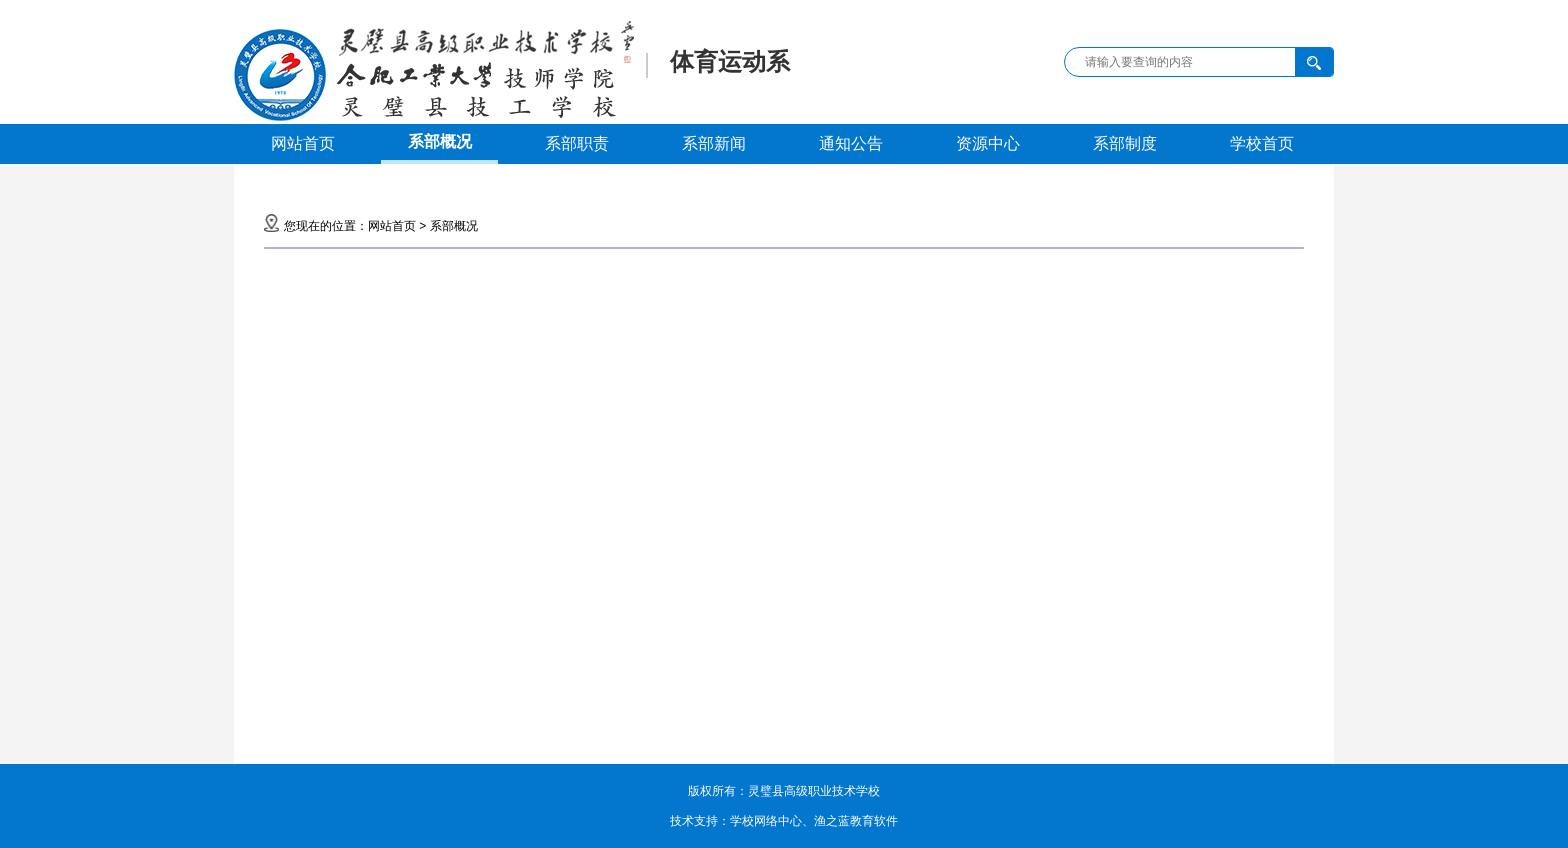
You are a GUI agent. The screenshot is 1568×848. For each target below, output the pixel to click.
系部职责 (577, 143)
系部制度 (1125, 143)
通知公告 (851, 143)
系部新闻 (714, 143)
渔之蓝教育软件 (856, 821)
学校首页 (1262, 143)
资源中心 (988, 143)
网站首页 (303, 143)
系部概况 (440, 141)
